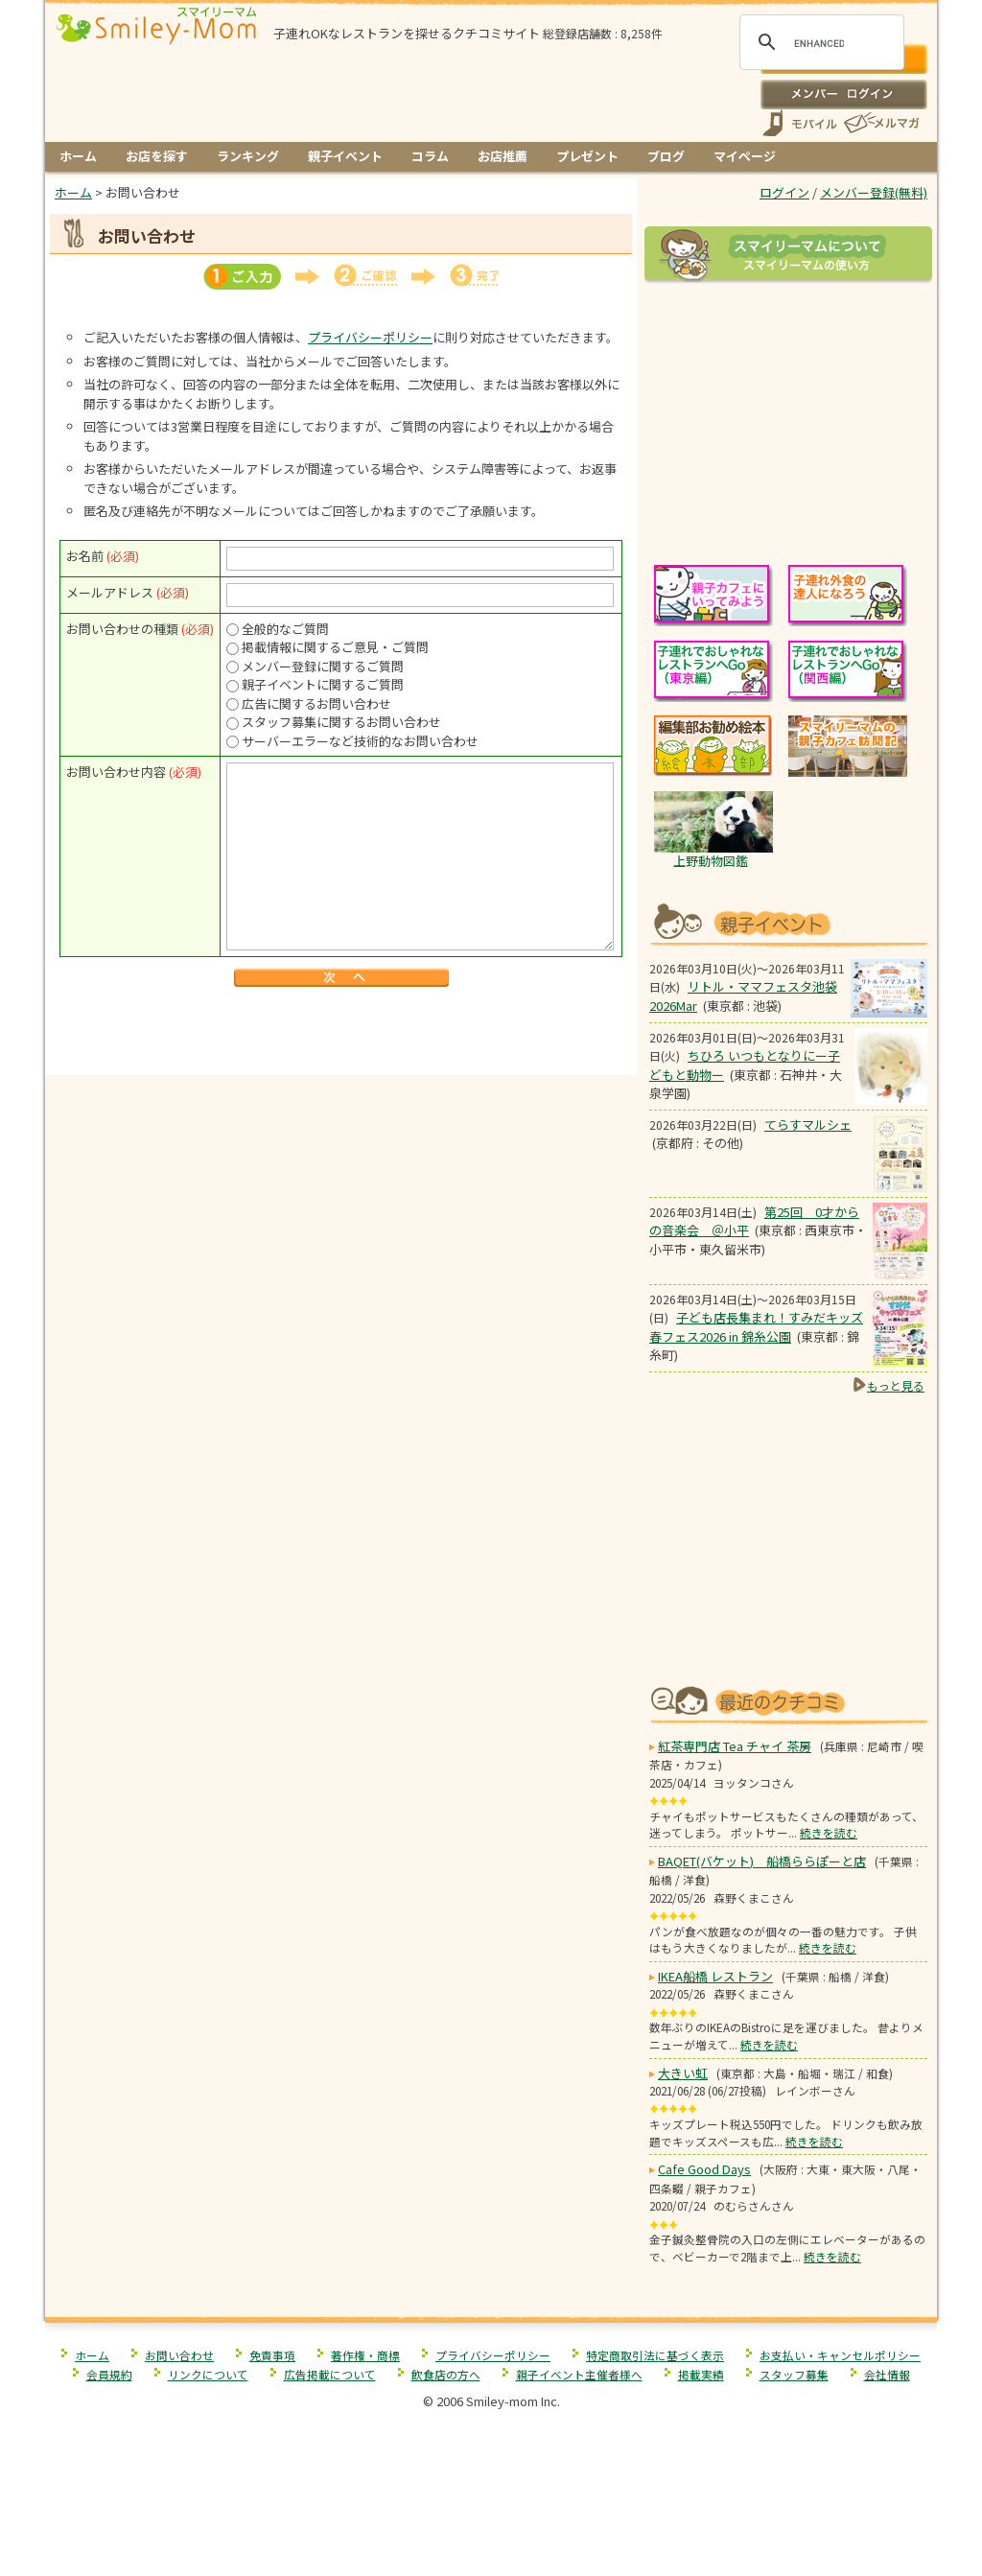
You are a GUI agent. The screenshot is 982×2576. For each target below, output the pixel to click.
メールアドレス (109, 592)
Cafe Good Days (704, 2169)
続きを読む (828, 1832)
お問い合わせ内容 (116, 771)
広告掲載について (330, 2374)
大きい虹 (683, 2073)
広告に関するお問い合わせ (316, 703)
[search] (819, 43)
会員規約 (109, 2374)
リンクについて (208, 2374)
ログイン (843, 94)
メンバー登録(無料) (873, 192)
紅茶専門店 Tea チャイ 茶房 (734, 1746)
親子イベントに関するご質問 (323, 684)
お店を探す (157, 156)
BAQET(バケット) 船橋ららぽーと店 (762, 1861)
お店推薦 (502, 156)
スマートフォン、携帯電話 (800, 123)
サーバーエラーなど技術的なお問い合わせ (360, 741)
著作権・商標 (365, 2355)
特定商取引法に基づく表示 (655, 2355)
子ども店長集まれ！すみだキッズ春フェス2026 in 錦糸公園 (756, 1327)
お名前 (85, 556)
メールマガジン (880, 123)
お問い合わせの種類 (122, 629)
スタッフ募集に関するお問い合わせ (341, 722)
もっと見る (895, 1385)
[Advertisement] (341, 1034)
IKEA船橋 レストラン (715, 1976)
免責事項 (272, 2355)
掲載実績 (701, 2374)
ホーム (78, 156)
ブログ (666, 156)
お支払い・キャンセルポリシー (840, 2355)
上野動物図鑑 (710, 861)
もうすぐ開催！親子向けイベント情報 (788, 922)
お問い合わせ (179, 2355)
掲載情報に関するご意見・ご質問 (335, 647)
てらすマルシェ (808, 1124)
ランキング (248, 156)
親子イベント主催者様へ (579, 2374)
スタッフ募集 (794, 2374)
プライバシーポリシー (370, 337)
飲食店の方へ (445, 2374)
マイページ (744, 156)
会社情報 (887, 2374)
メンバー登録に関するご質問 (323, 666)
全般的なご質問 (285, 629)
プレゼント (587, 156)
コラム (430, 156)
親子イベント (345, 156)
